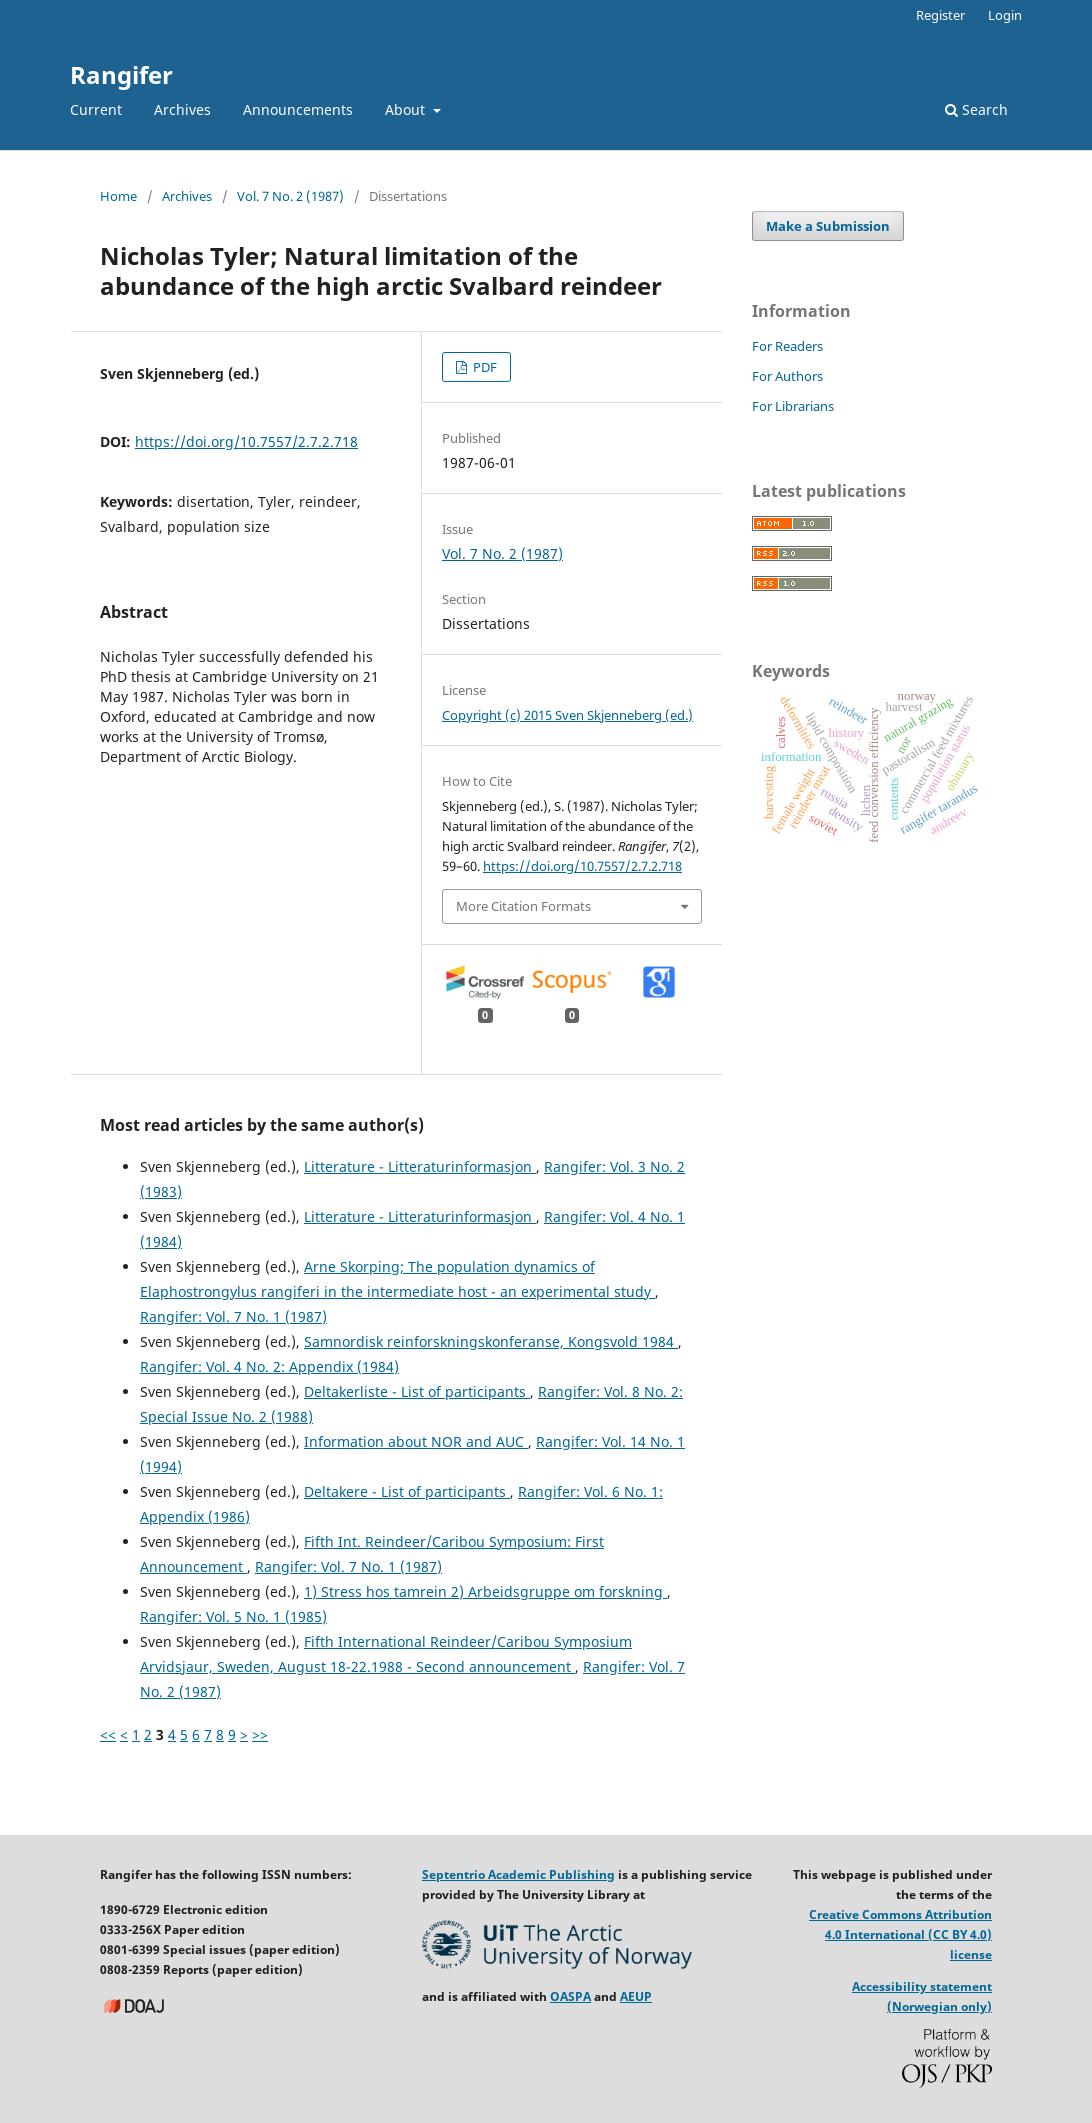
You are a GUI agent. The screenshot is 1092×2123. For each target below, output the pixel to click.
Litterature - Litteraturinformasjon (420, 1166)
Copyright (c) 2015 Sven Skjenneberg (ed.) (567, 715)
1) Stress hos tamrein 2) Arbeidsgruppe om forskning (485, 1591)
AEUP (636, 1996)
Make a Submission (828, 226)
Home (118, 196)
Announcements (298, 109)
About (407, 109)
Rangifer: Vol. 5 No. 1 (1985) (233, 1616)
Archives (182, 109)
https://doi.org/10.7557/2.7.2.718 (246, 441)
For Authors (787, 376)
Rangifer (121, 74)
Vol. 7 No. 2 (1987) (290, 196)
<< (108, 1734)
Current (96, 109)
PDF (483, 367)
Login (1005, 15)
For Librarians (793, 406)
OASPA (570, 1996)
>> (260, 1734)
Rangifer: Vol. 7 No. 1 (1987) (233, 1316)
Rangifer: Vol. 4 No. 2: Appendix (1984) (269, 1366)
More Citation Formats (523, 906)
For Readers (787, 346)
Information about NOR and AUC (416, 1441)
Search (976, 109)
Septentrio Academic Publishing (518, 1874)
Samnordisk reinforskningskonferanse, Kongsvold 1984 (491, 1341)
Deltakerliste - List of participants (417, 1391)
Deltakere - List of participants (407, 1491)
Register (940, 15)
